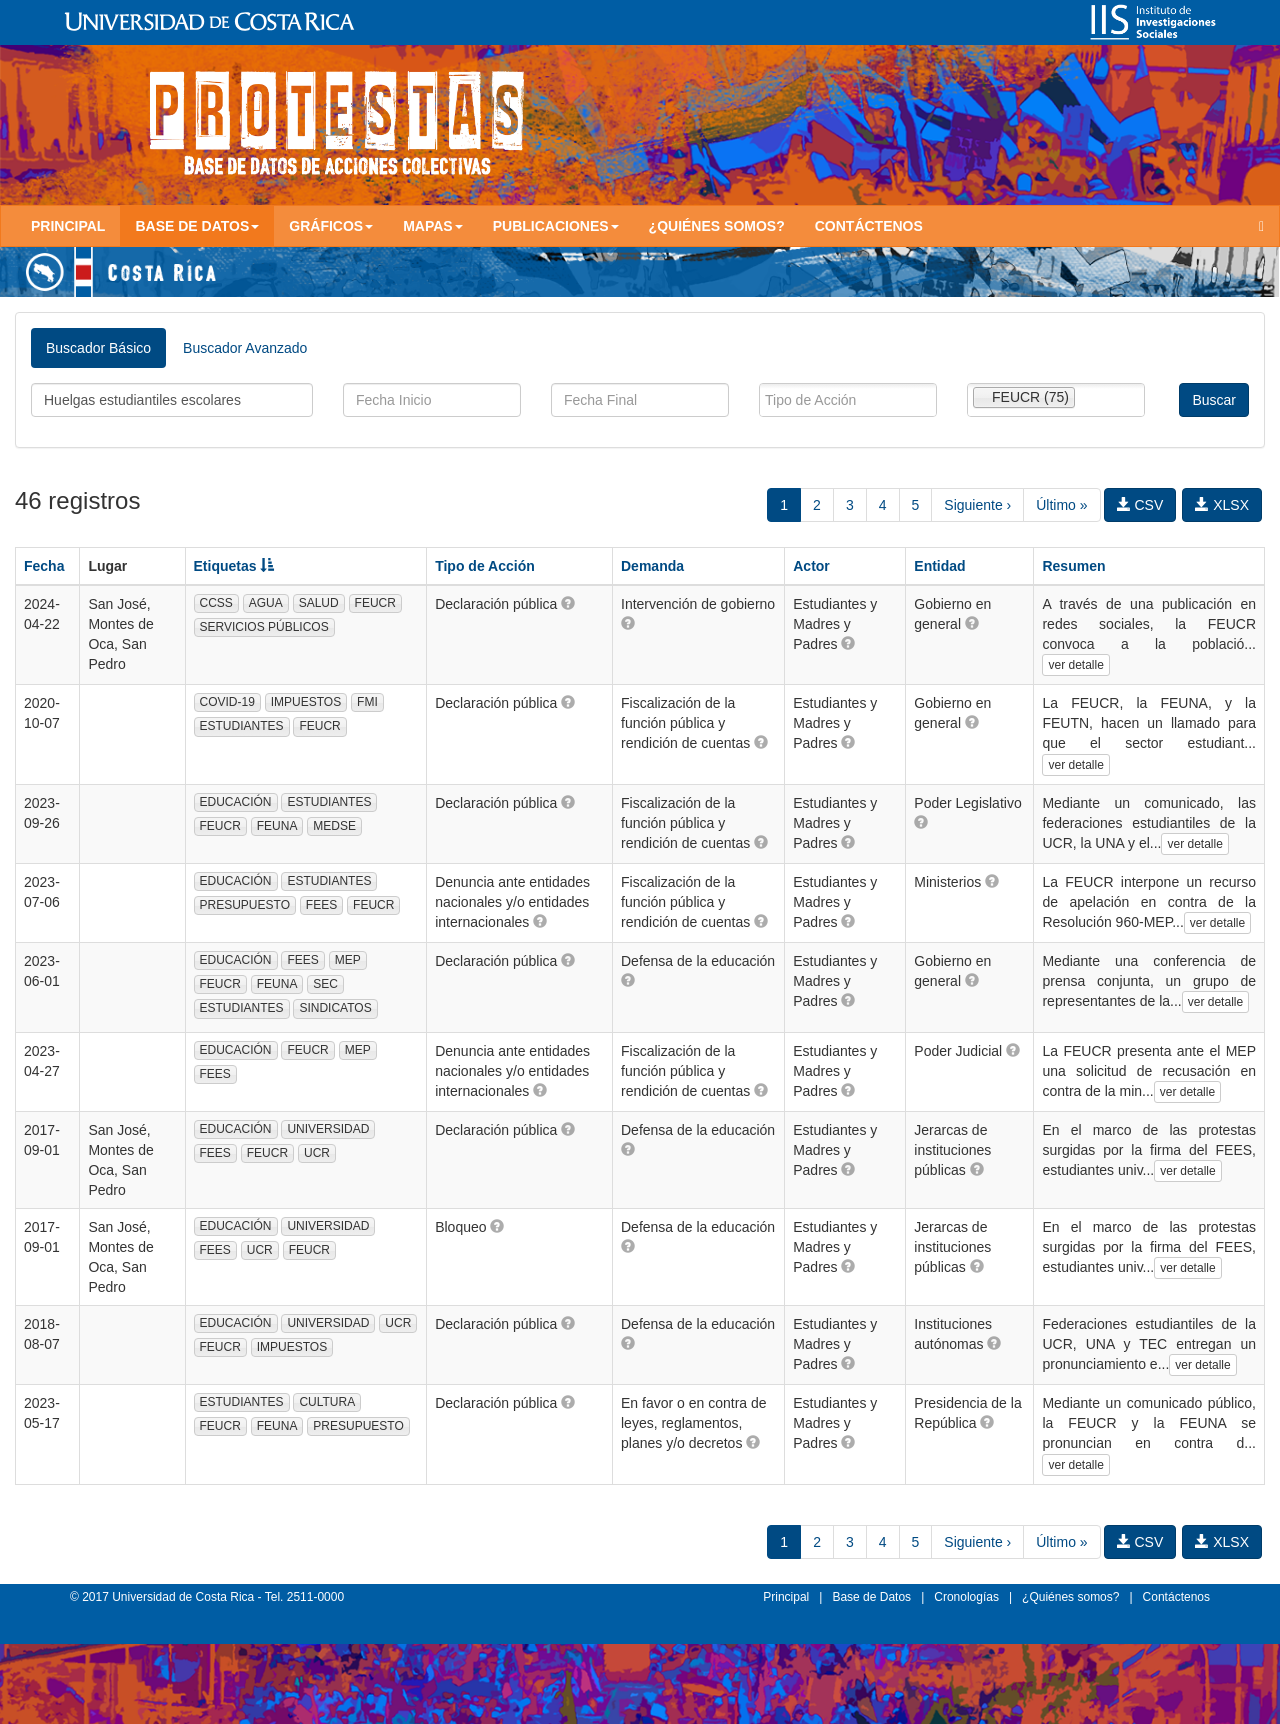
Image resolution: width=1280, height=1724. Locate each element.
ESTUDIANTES (242, 726)
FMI (367, 702)
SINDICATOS (335, 1008)
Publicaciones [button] (556, 226)
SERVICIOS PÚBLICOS (264, 627)
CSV (1140, 505)
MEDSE (334, 826)
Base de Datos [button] (197, 226)
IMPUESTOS (306, 702)
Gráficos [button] (331, 226)
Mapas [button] (433, 226)
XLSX (1222, 505)
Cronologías (966, 1597)
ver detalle (1075, 665)
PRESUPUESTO (245, 905)
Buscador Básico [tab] (98, 348)
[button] (568, 603)
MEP (348, 960)
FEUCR (375, 603)
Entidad (939, 566)
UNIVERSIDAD (328, 1129)
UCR (317, 1153)
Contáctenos (869, 226)
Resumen (1073, 566)
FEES (321, 905)
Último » (1061, 505)
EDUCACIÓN (236, 802)
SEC (325, 984)
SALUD (319, 603)
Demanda (652, 566)
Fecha (44, 566)
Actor (811, 566)
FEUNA (277, 826)
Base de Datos (871, 1597)
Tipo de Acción (485, 566)
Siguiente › (977, 505)
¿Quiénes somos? (717, 226)
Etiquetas (234, 566)
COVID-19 (227, 702)
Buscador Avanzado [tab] (245, 348)
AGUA (266, 603)
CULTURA (327, 1402)
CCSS (216, 603)
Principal (68, 226)
